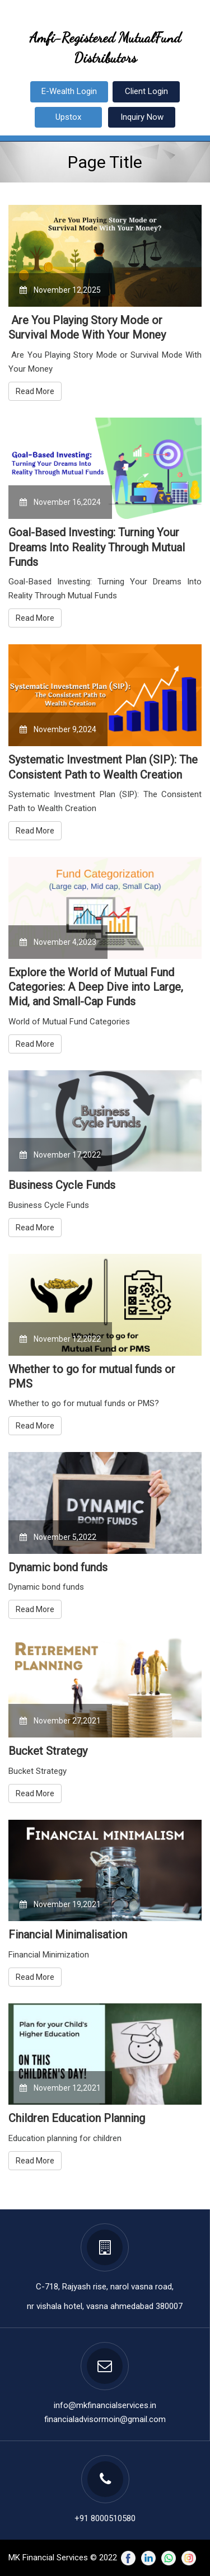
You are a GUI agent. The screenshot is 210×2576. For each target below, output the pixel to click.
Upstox (68, 117)
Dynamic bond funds (58, 1567)
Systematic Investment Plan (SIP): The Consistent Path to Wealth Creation (103, 767)
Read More (35, 391)
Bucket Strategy (47, 1751)
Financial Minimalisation (67, 1934)
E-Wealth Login (69, 91)
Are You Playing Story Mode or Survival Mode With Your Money (87, 327)
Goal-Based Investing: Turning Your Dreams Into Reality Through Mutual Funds (96, 547)
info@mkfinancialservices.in (105, 2405)
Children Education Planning (76, 2118)
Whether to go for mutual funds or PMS (91, 1376)
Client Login (146, 91)
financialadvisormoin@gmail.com (105, 2419)
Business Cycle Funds (61, 1185)
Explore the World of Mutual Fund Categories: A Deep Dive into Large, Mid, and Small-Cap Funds (95, 987)
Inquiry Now (142, 117)
